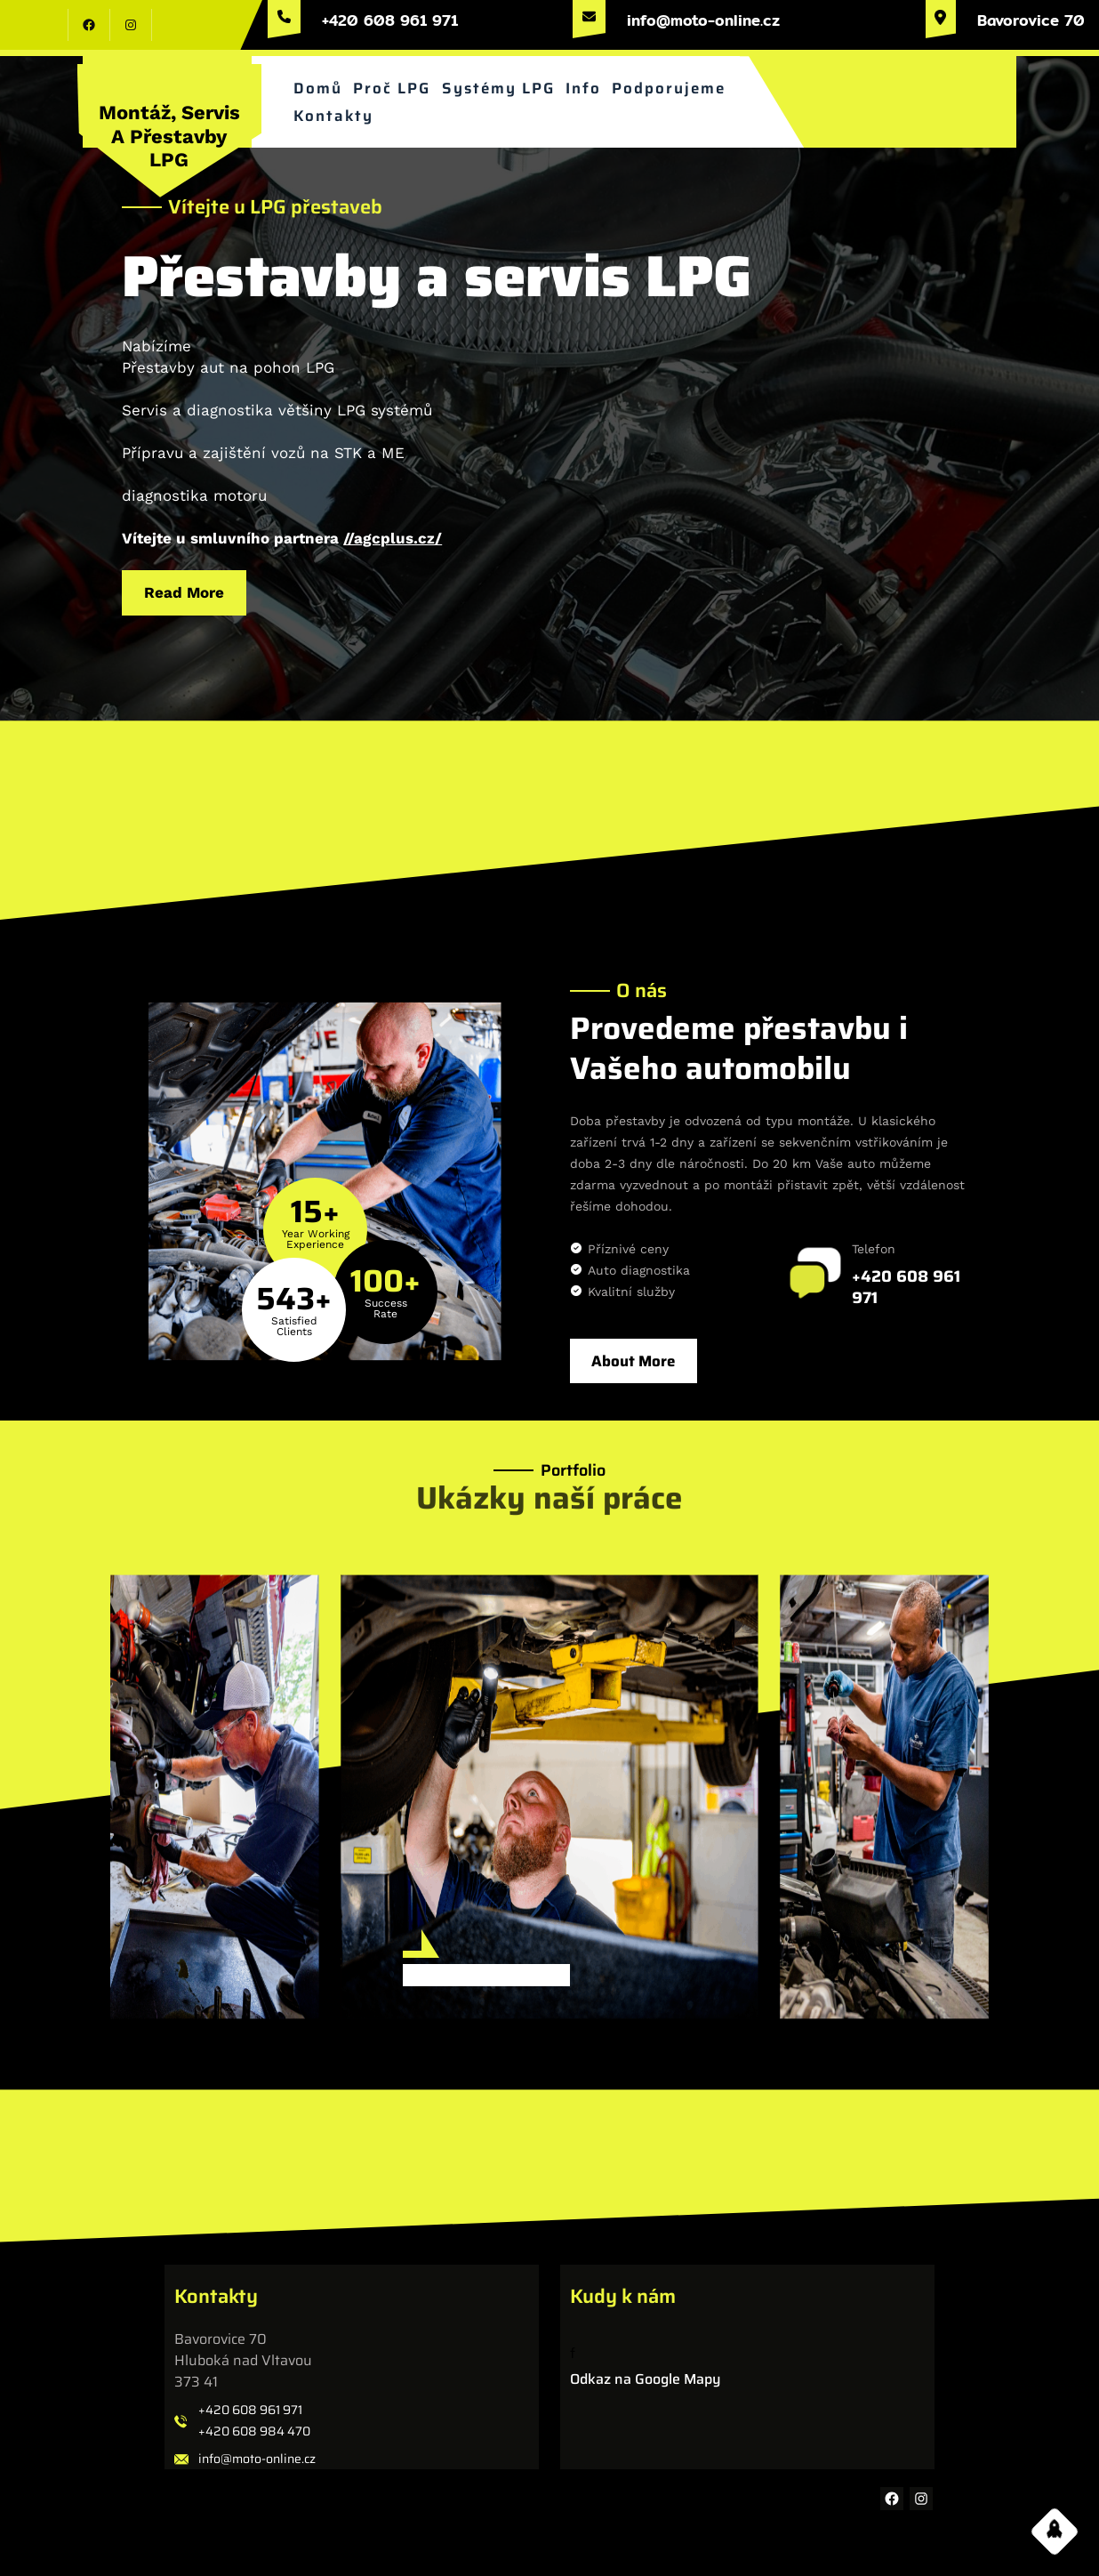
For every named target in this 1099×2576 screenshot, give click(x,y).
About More (633, 1361)
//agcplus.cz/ (394, 535)
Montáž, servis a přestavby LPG (169, 136)
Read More (191, 587)
